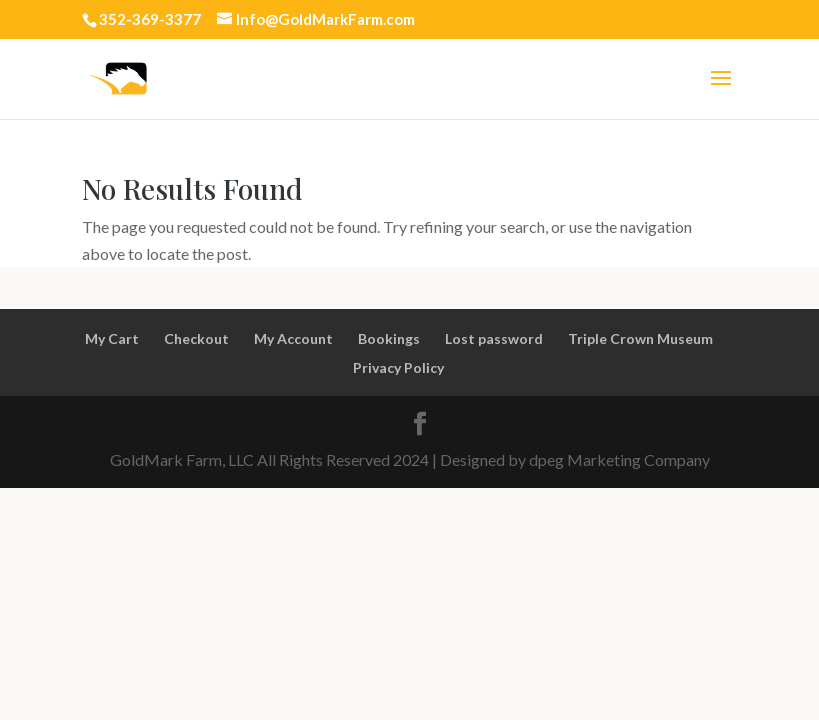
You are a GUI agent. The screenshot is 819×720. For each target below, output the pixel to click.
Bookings (389, 338)
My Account (293, 338)
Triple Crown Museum (640, 338)
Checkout (196, 338)
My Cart (112, 338)
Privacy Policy (398, 367)
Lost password (494, 338)
